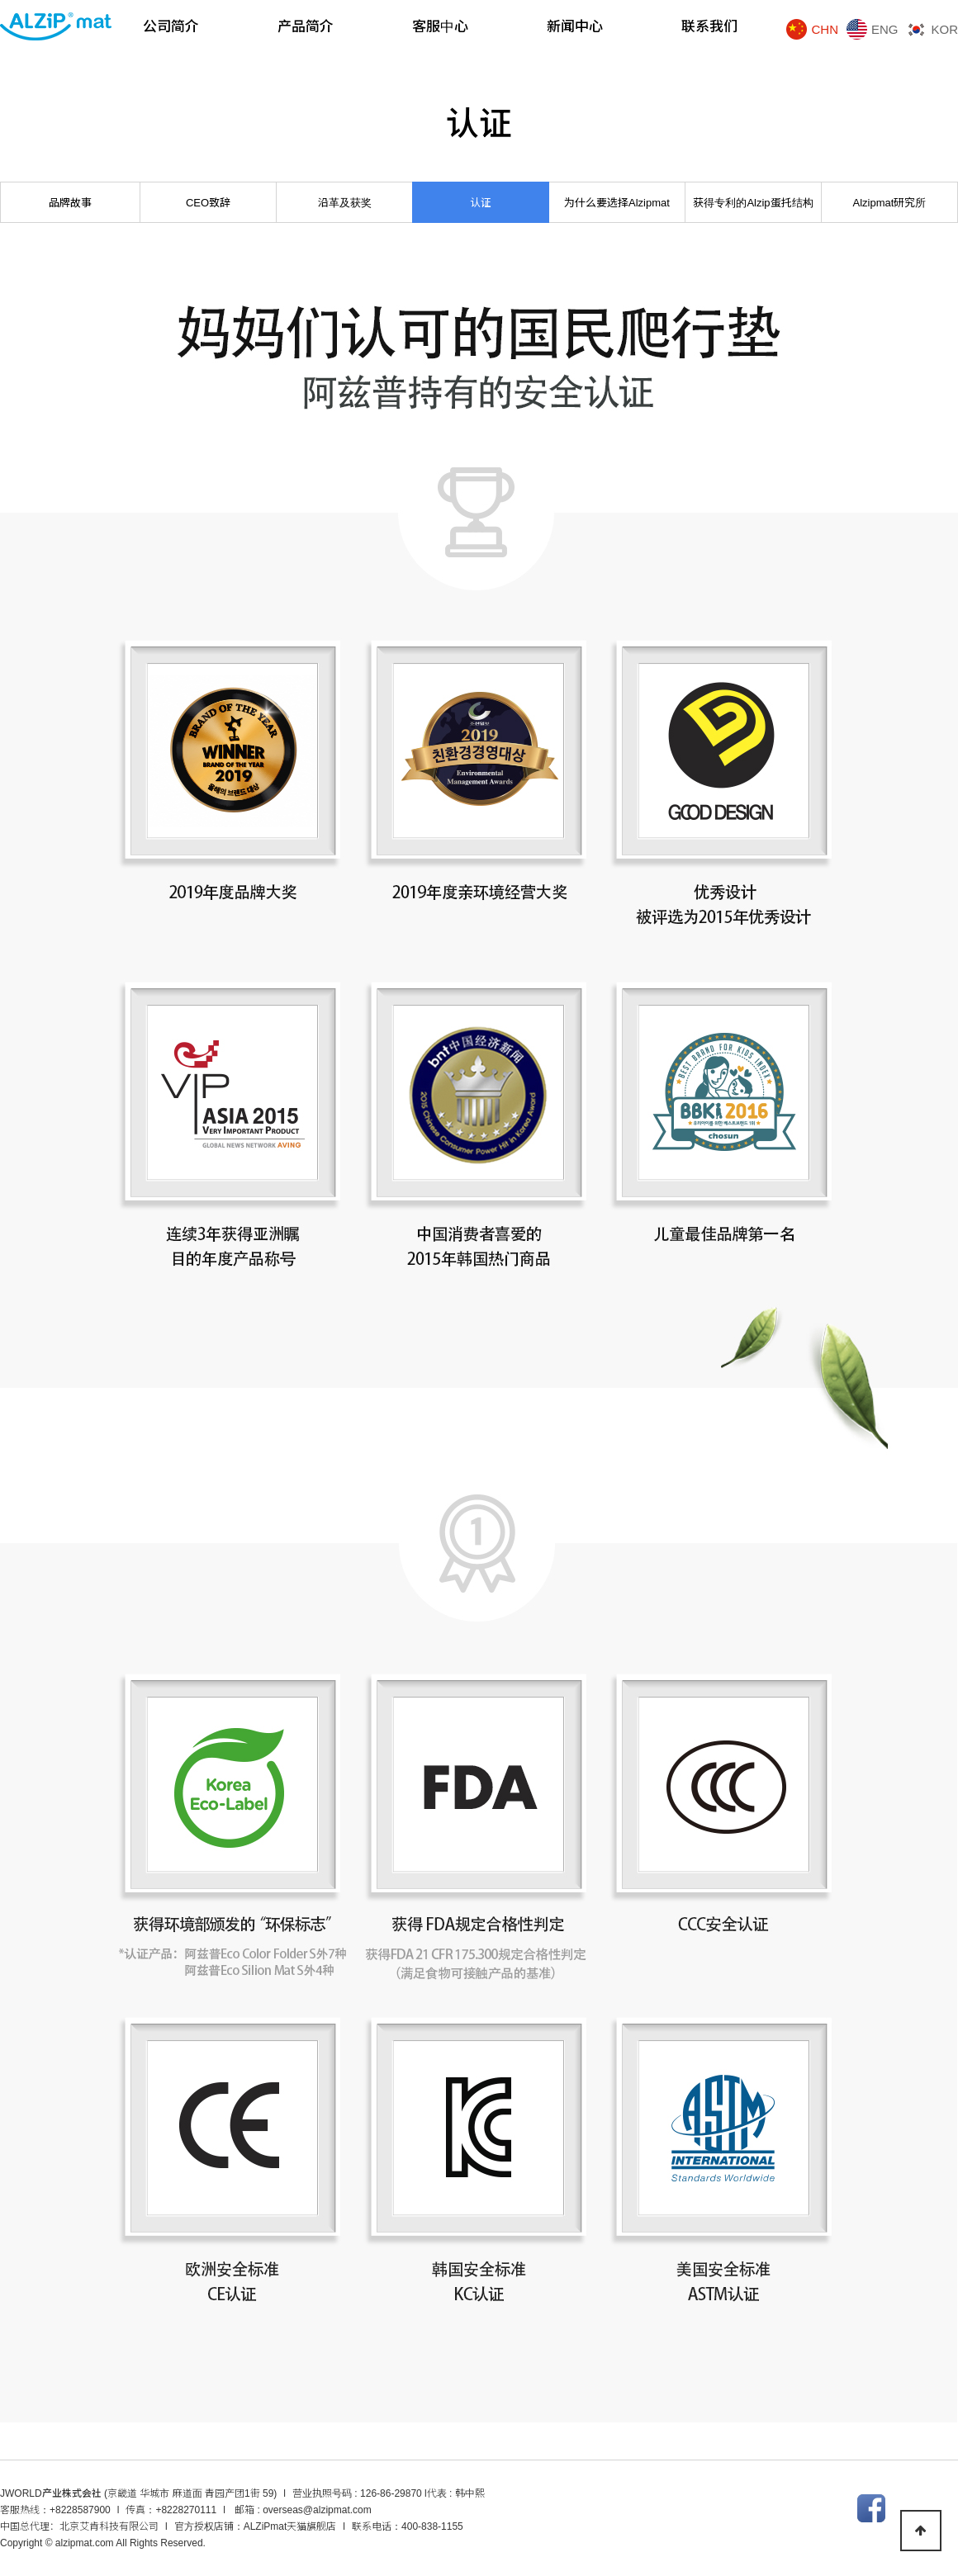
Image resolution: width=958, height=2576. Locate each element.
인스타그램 (835, 2508)
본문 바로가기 (0, 0)
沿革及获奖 (345, 203)
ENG (885, 29)
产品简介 (305, 27)
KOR (944, 29)
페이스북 (871, 2508)
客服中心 (440, 27)
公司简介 (171, 27)
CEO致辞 (208, 203)
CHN (824, 29)
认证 (480, 203)
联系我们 (709, 27)
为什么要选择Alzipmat (617, 203)
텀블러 (944, 2508)
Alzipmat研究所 (890, 203)
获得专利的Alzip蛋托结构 (753, 203)
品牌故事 (70, 203)
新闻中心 (575, 27)
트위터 (908, 2508)
